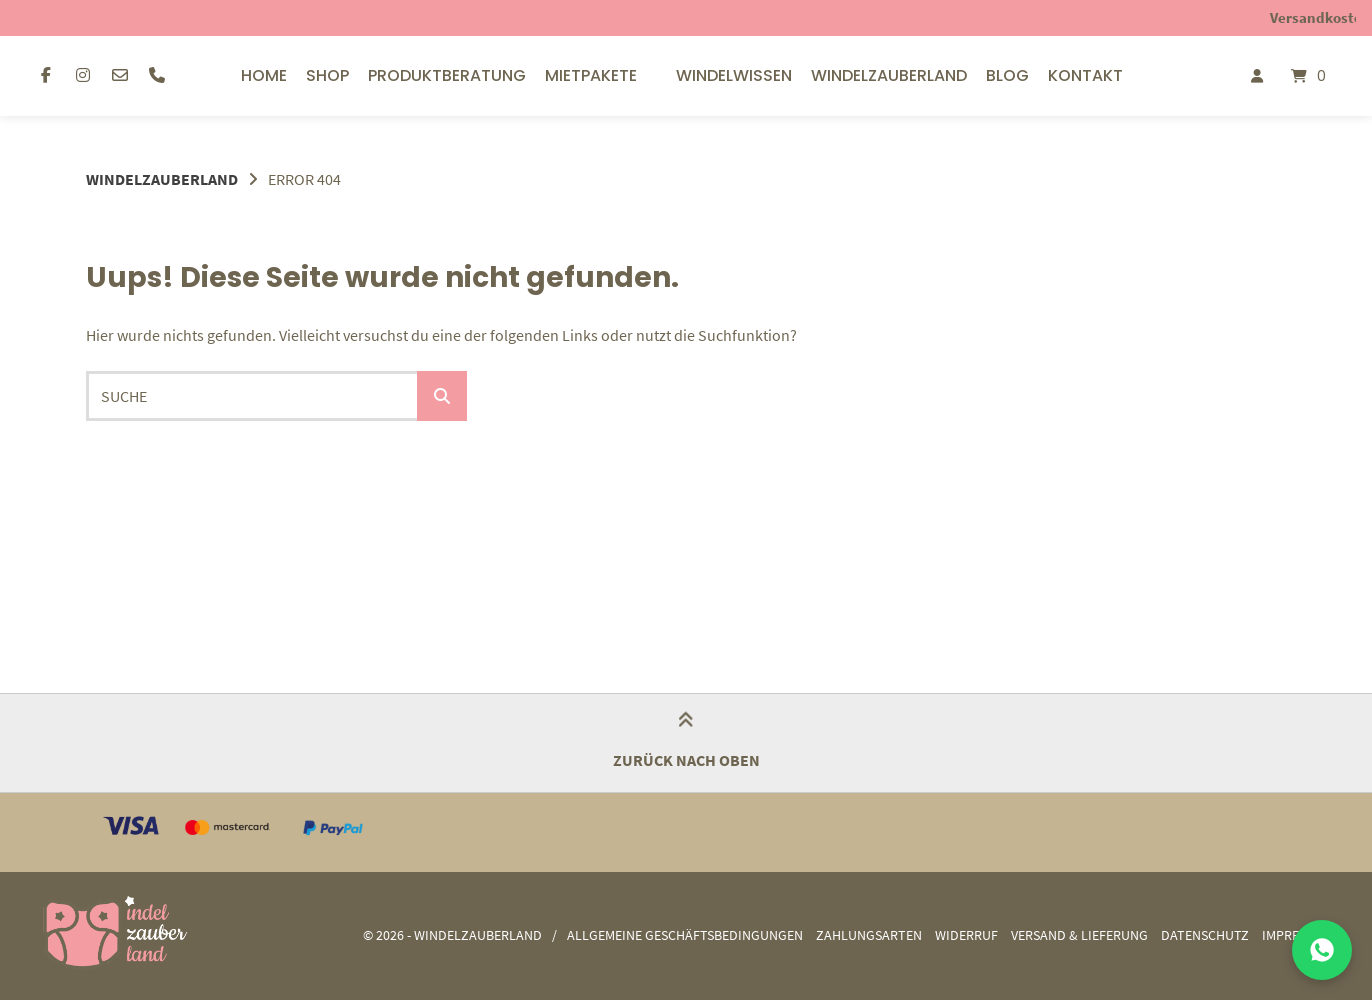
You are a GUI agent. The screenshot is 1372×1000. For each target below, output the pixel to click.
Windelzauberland (889, 75)
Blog (1007, 75)
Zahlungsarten (869, 935)
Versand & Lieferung (1079, 935)
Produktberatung (447, 75)
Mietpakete (591, 75)
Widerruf (966, 935)
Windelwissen (734, 75)
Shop (327, 75)
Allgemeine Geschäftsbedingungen (685, 935)
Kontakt (1085, 75)
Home (264, 75)
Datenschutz (1205, 935)
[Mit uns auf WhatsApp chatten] (1322, 950)
